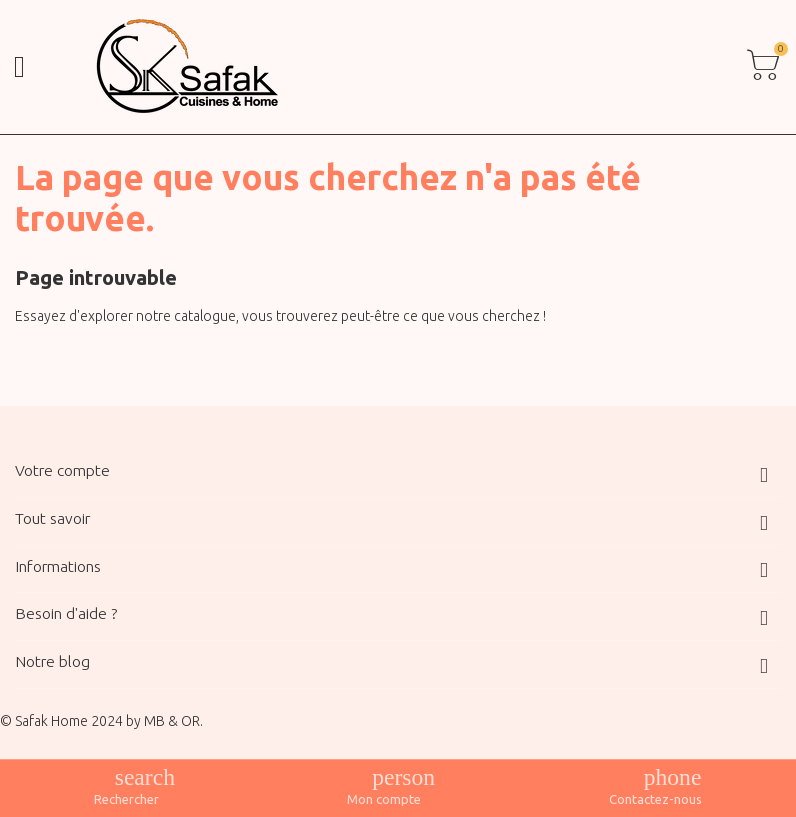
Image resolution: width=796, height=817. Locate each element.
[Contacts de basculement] (655, 787)
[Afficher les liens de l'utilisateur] (384, 787)
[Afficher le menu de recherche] (126, 787)
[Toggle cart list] (763, 66)
